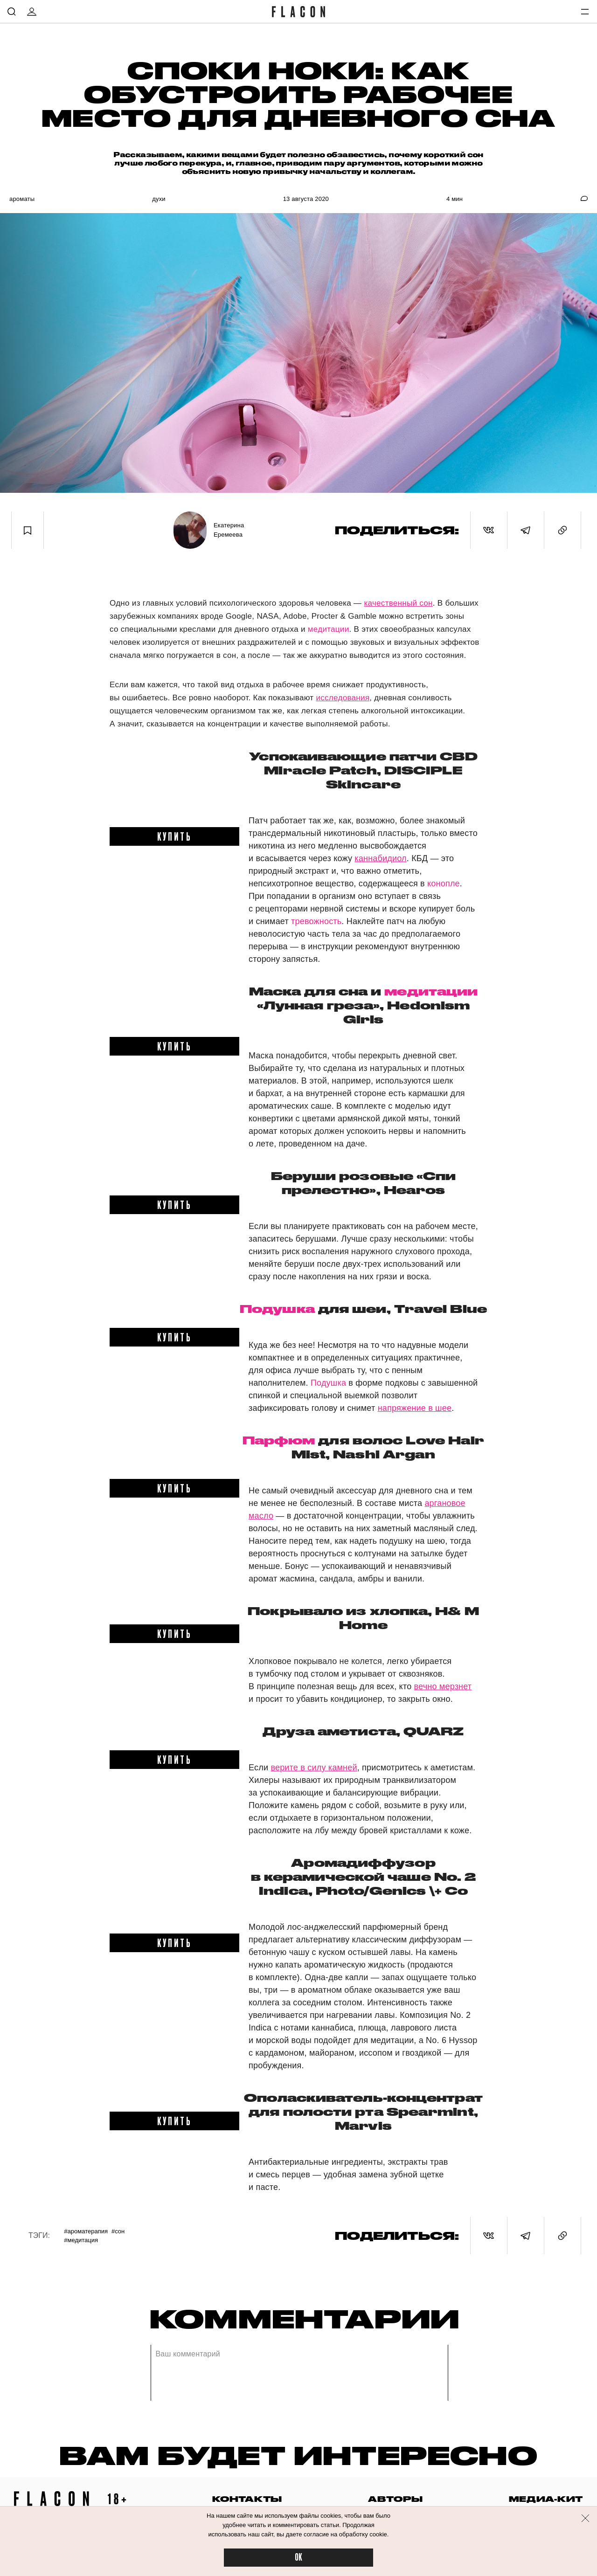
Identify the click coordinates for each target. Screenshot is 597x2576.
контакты (247, 2498)
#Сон (118, 2231)
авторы (395, 2498)
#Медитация (81, 2240)
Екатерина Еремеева (229, 530)
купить (174, 836)
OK (298, 2557)
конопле (443, 883)
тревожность (316, 921)
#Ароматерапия (86, 2231)
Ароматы (22, 198)
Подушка (277, 1308)
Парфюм (279, 1440)
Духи (159, 198)
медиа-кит (546, 2498)
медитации (328, 629)
